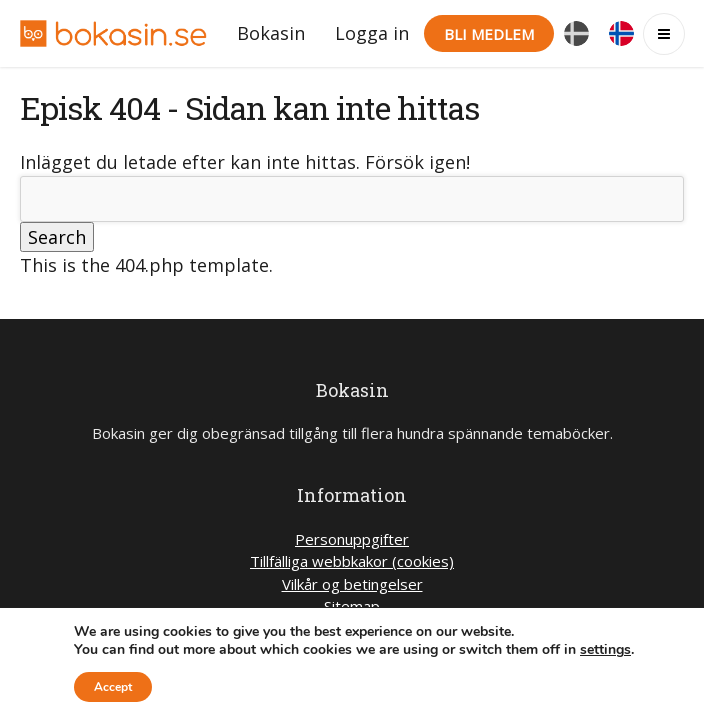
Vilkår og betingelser (352, 584)
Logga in (372, 33)
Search (57, 237)
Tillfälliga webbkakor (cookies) (352, 561)
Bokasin (271, 33)
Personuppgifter (352, 539)
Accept (113, 687)
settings (605, 650)
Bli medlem (489, 34)
